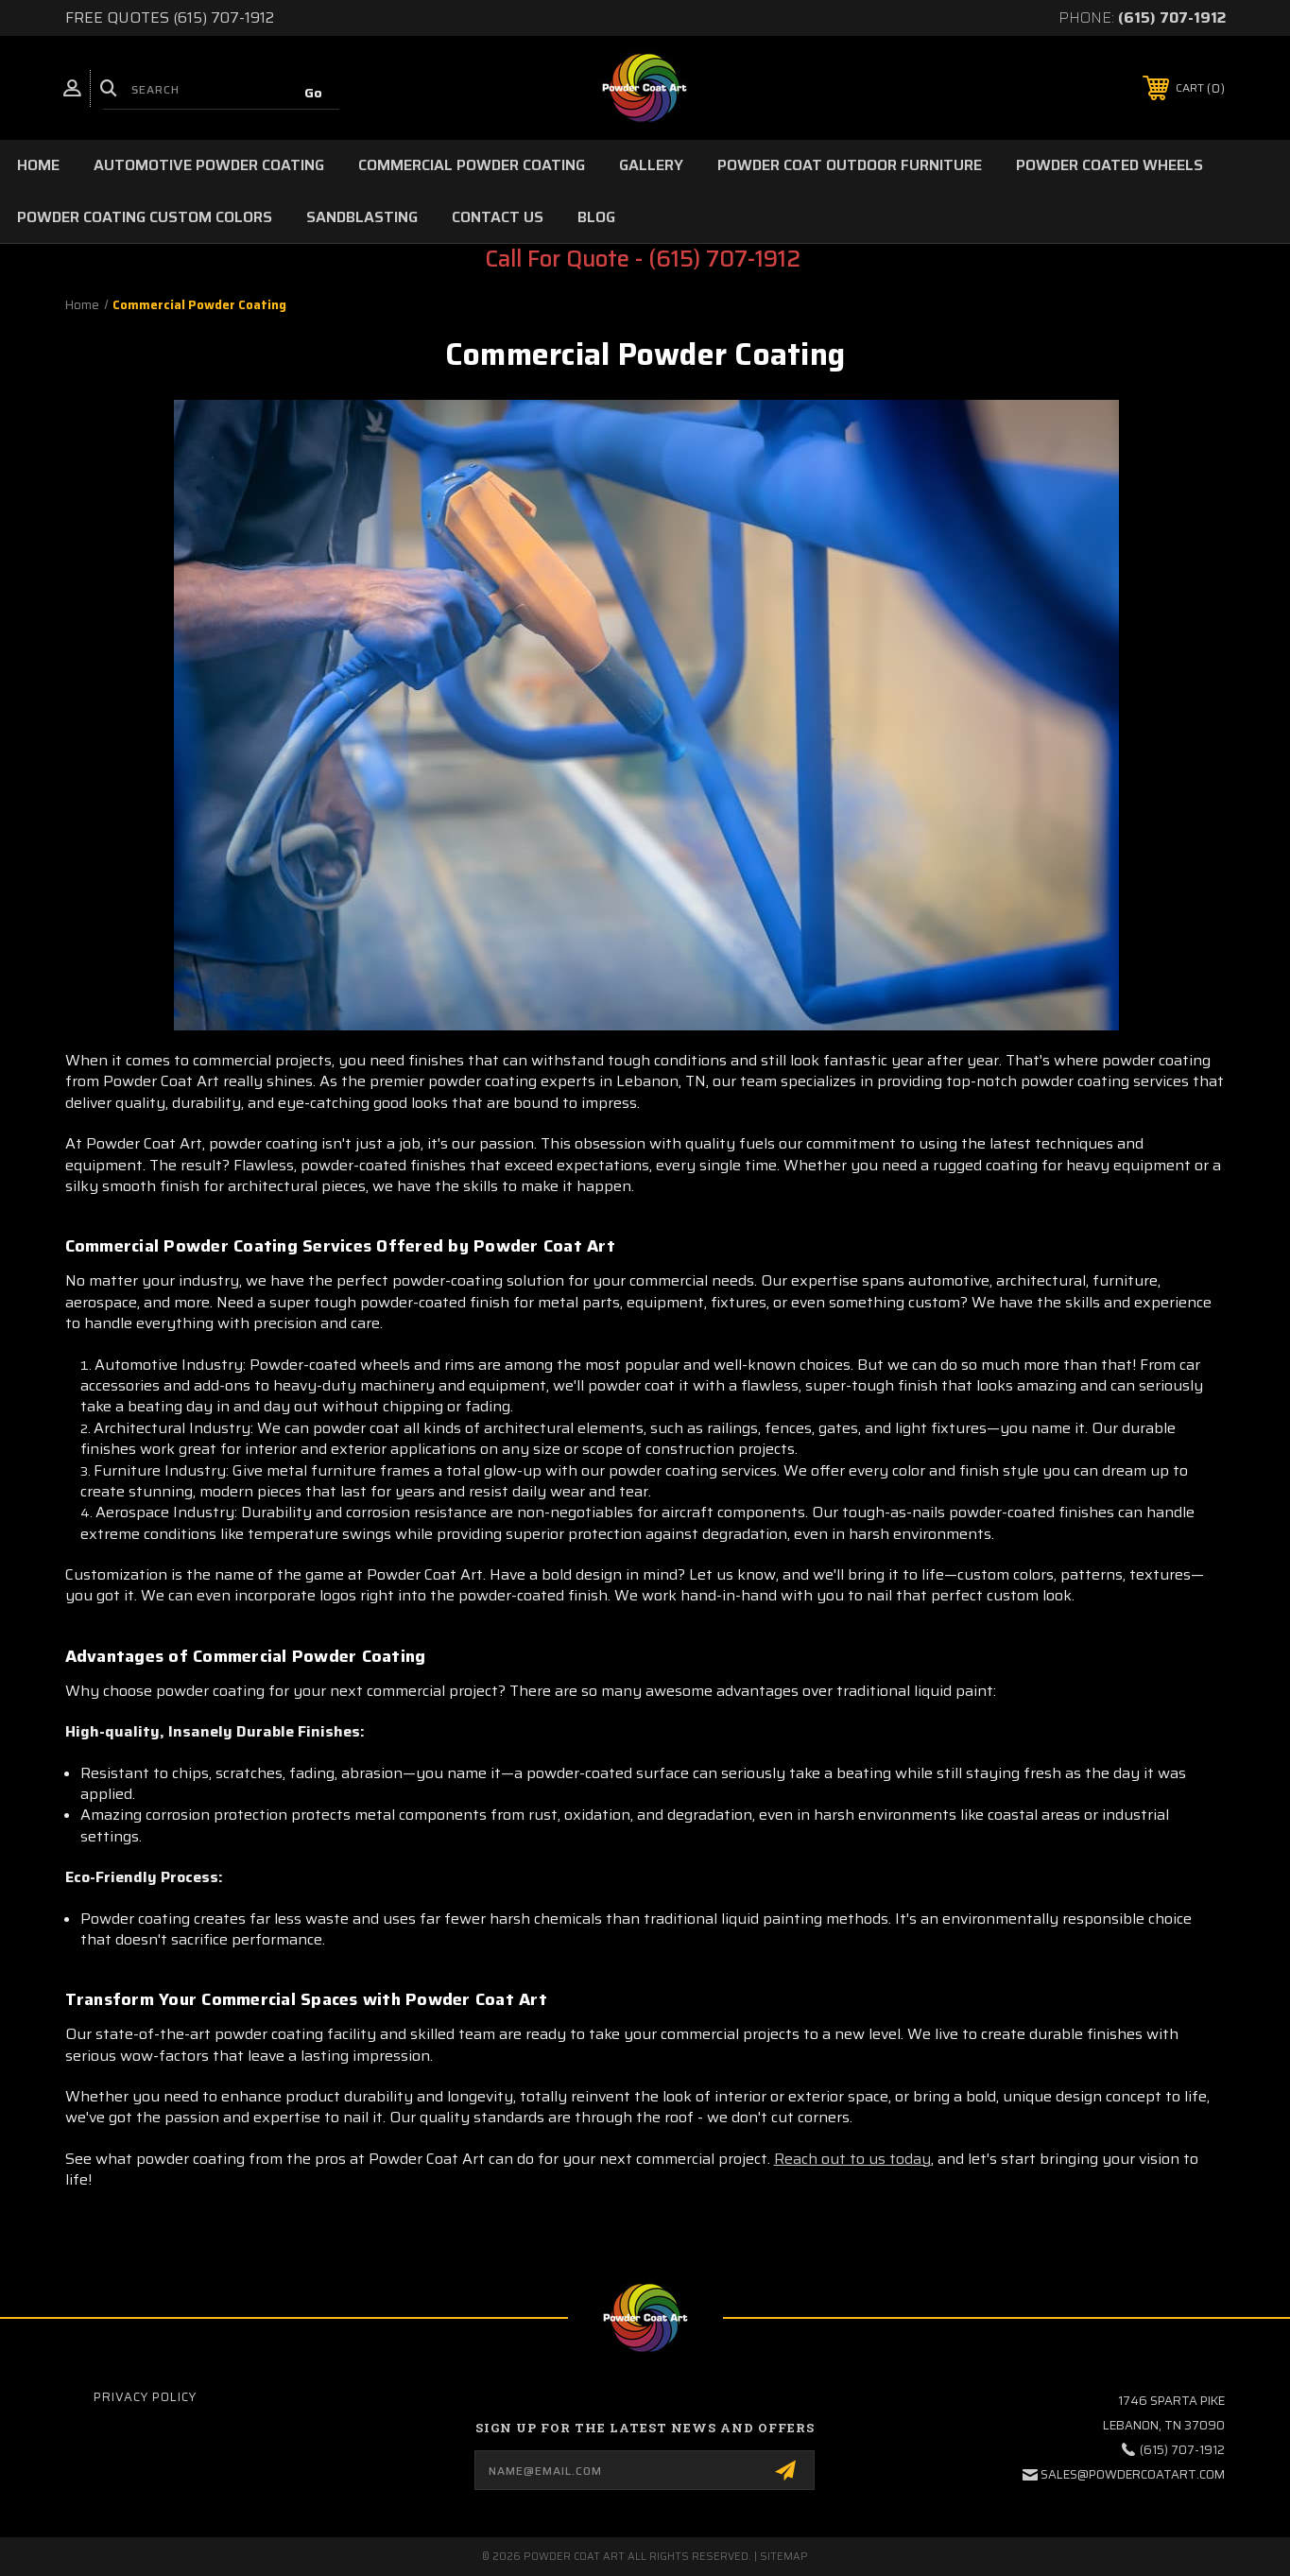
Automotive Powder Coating (209, 165)
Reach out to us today (852, 2158)
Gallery (651, 165)
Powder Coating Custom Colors (144, 217)
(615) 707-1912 (1172, 17)
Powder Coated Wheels (1109, 165)
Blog (596, 217)
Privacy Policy (145, 2397)
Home (38, 165)
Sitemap (784, 2557)
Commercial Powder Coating (471, 165)
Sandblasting (362, 217)
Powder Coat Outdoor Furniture (849, 165)
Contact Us (497, 217)
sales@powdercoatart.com (1133, 2474)
